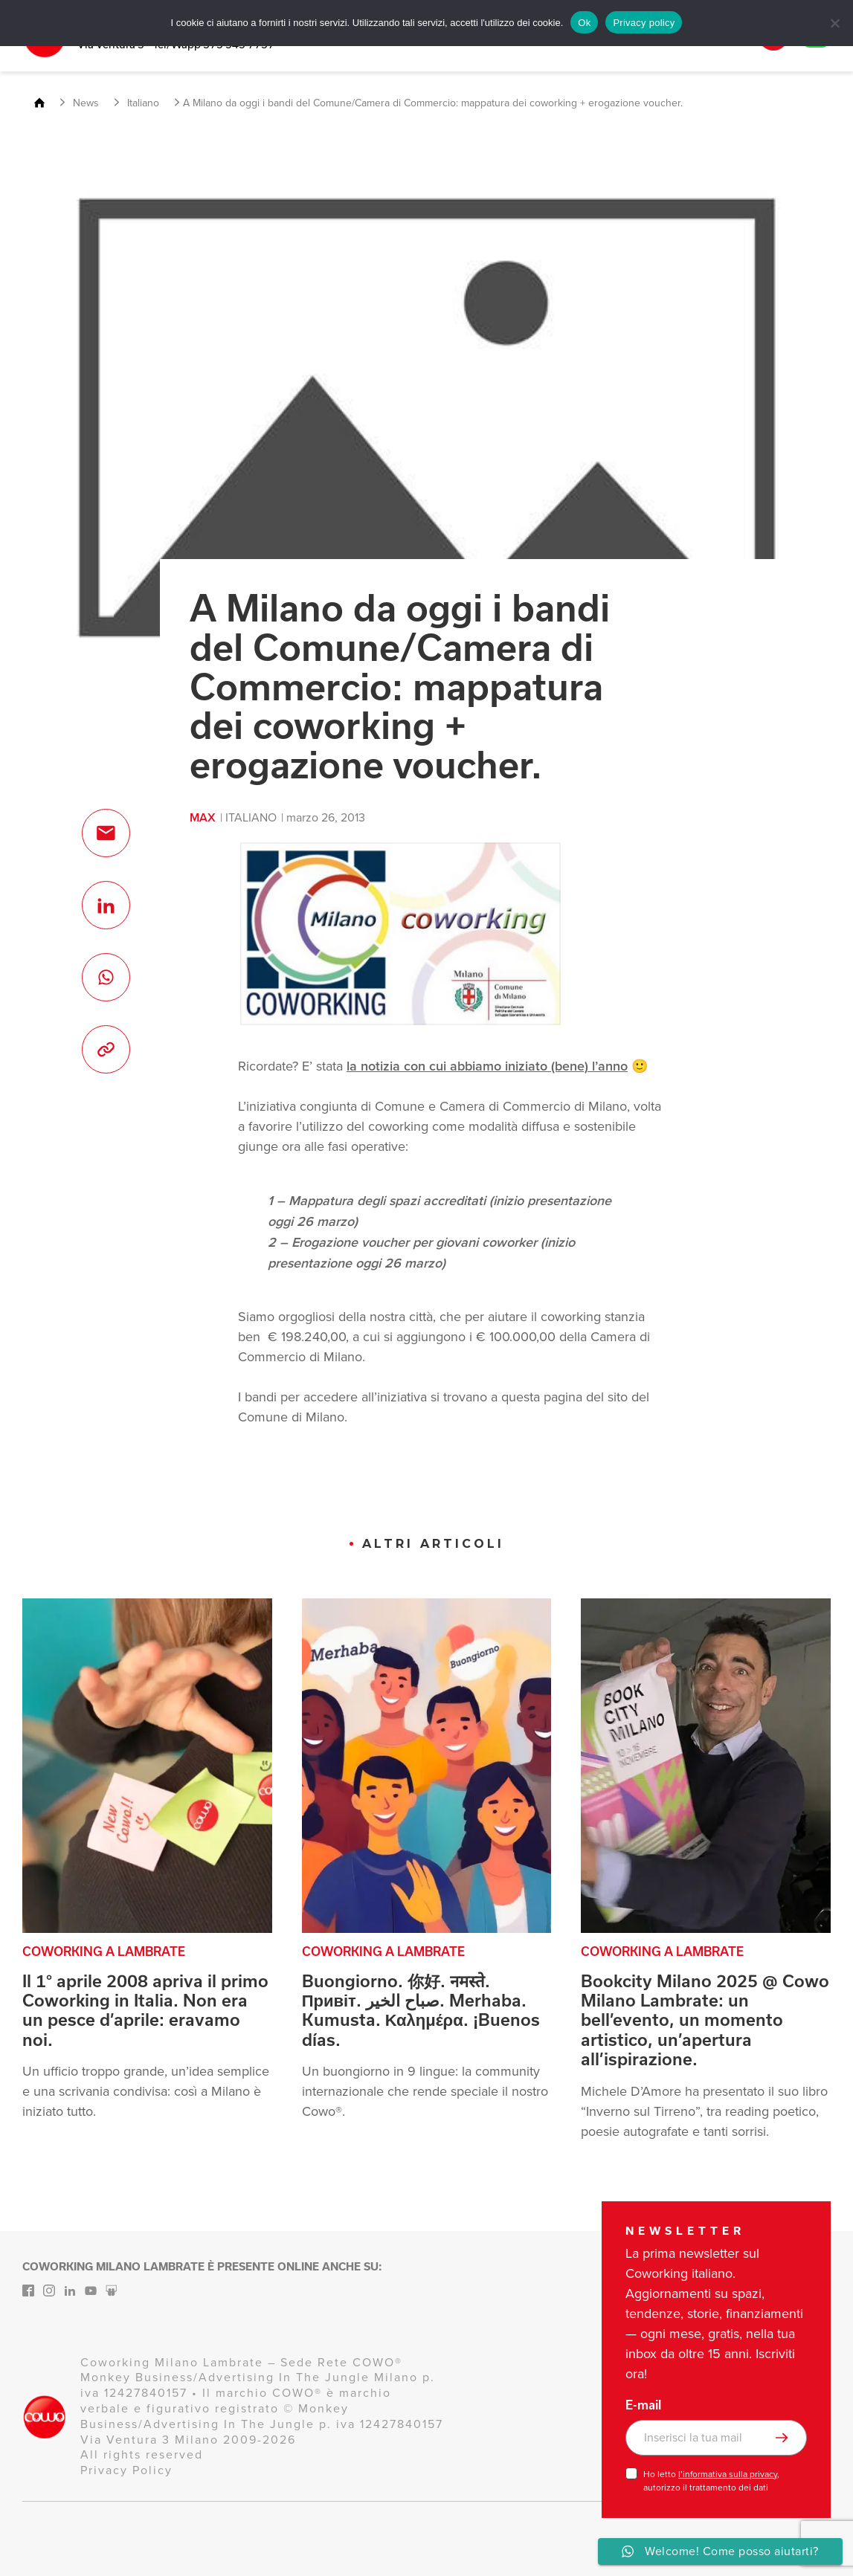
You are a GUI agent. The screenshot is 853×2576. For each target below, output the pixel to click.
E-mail (643, 2405)
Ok (584, 22)
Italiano (251, 817)
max (203, 817)
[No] (834, 23)
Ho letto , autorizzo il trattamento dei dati (711, 2480)
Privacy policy (644, 22)
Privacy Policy (126, 2470)
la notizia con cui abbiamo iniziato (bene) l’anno (487, 1065)
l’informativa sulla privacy (727, 2474)
